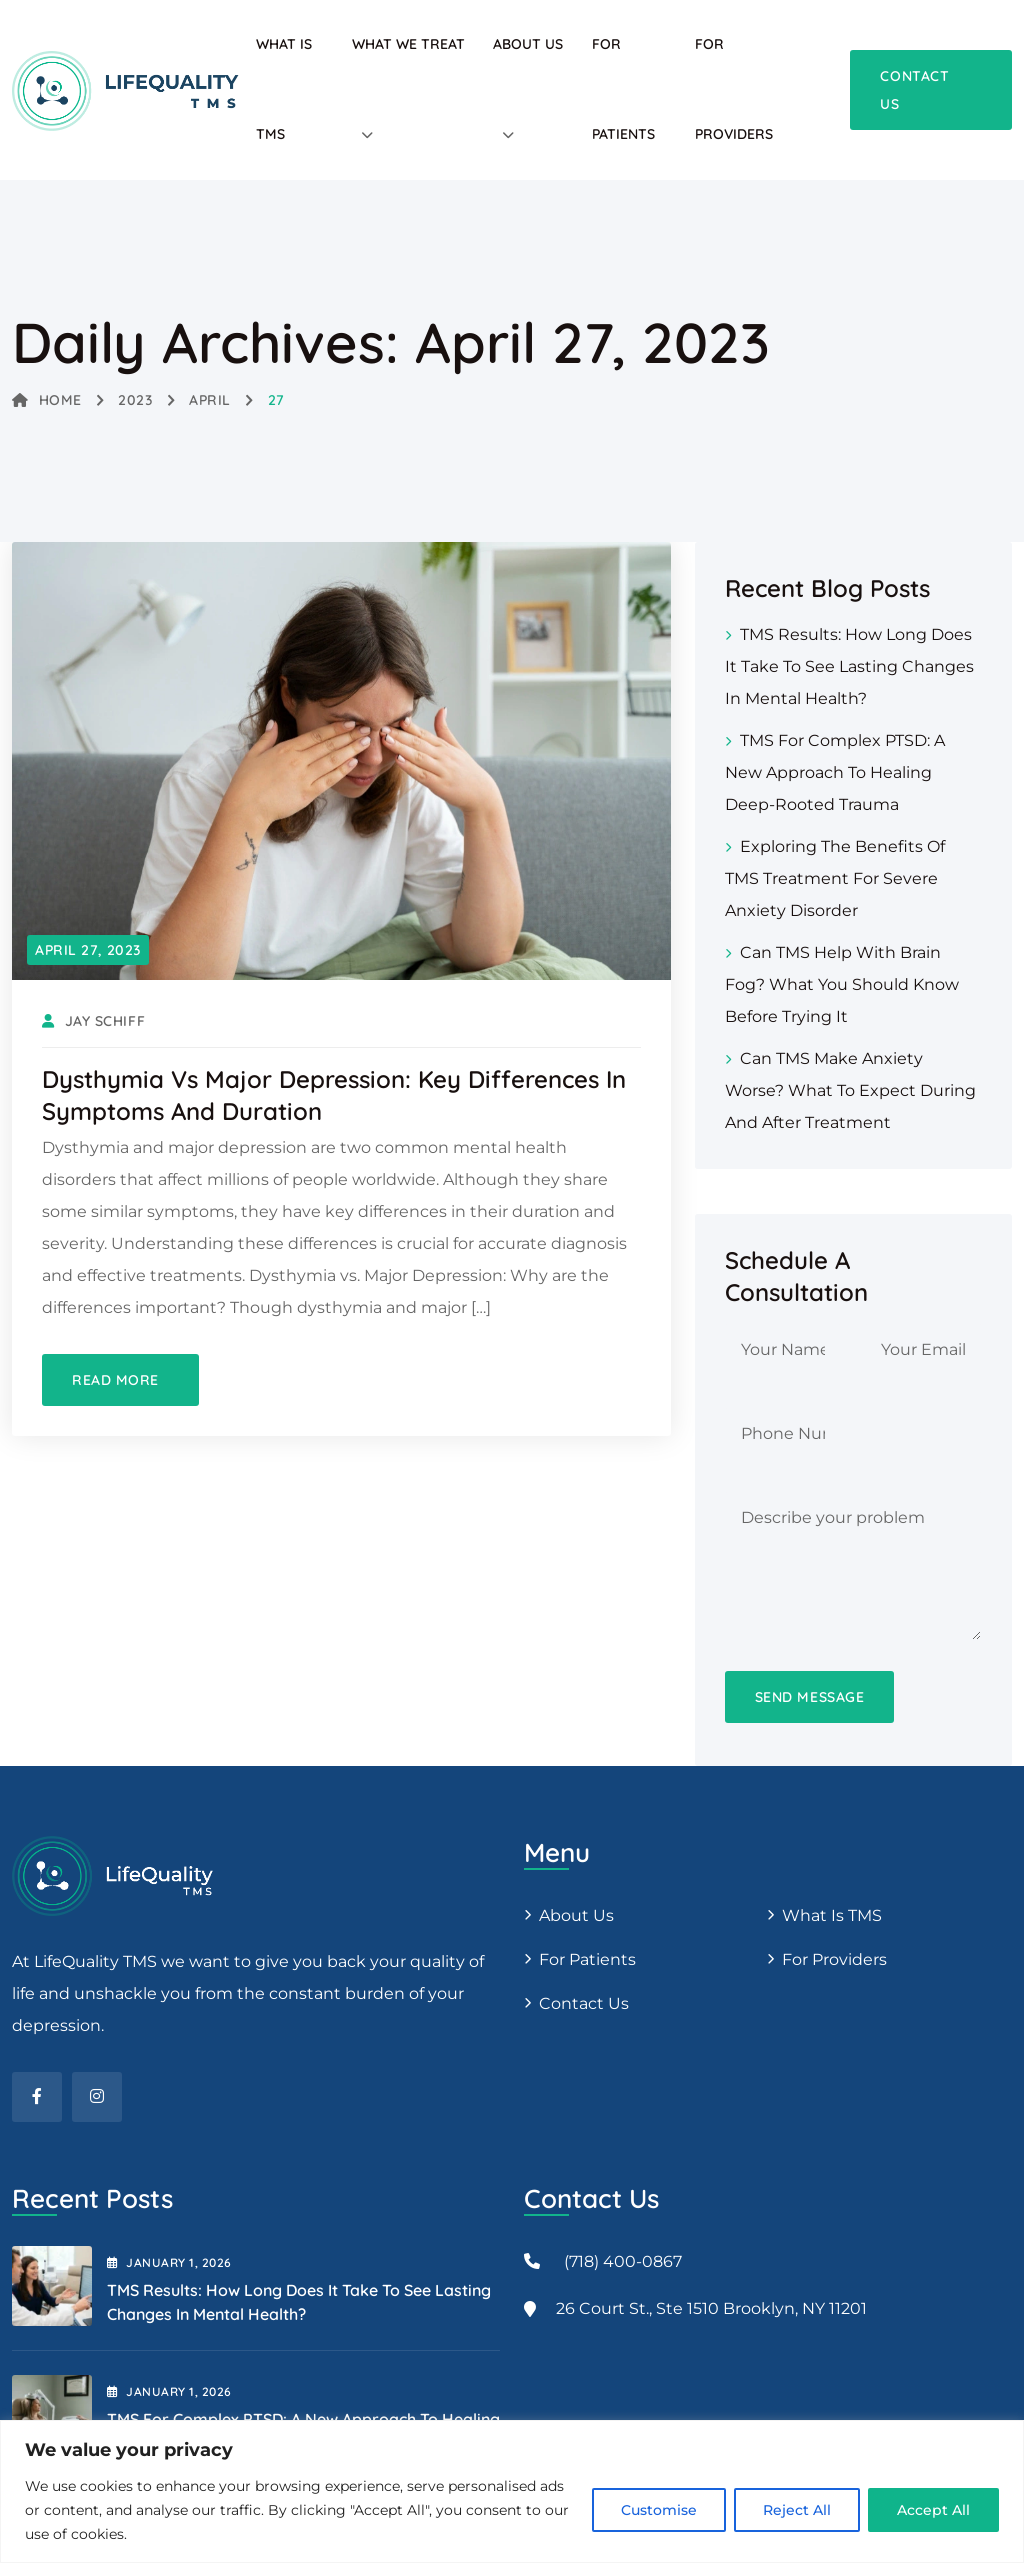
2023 (135, 400)
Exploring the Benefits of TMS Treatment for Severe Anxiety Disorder (835, 878)
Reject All (797, 2510)
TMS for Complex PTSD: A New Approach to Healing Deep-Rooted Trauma (835, 772)
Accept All (933, 2510)
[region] (512, 2491)
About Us (528, 44)
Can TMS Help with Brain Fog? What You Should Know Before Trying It (842, 984)
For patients (587, 1959)
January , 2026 (169, 2262)
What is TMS (832, 1915)
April (210, 400)
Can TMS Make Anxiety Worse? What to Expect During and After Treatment (850, 1090)
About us (576, 1915)
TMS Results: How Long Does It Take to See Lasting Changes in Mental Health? (849, 666)
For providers (834, 1959)
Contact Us (584, 2003)
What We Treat (408, 44)
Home (47, 400)
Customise (659, 2510)
